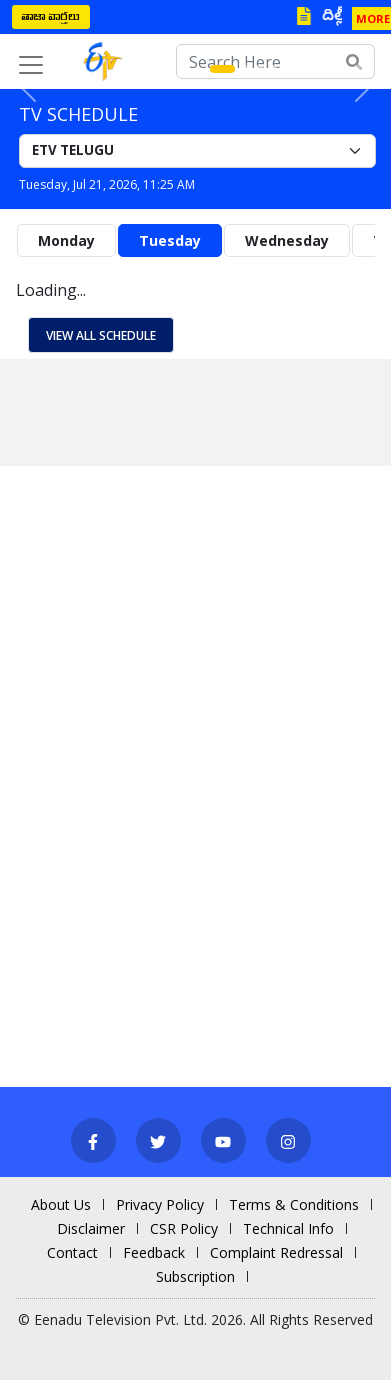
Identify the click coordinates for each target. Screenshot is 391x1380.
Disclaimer (91, 1228)
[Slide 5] (287, 69)
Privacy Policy (160, 1204)
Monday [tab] (66, 240)
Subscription (195, 1276)
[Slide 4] (273, 69)
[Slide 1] (222, 69)
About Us (61, 1204)
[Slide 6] (301, 69)
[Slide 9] (343, 69)
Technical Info (288, 1228)
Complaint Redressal (276, 1252)
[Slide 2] (245, 69)
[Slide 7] (315, 69)
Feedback (154, 1252)
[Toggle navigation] (31, 65)
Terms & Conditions (294, 1204)
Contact (72, 1252)
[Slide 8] (329, 69)
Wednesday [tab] (287, 240)
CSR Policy (184, 1228)
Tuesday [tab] (170, 240)
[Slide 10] (357, 69)
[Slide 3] (259, 69)
